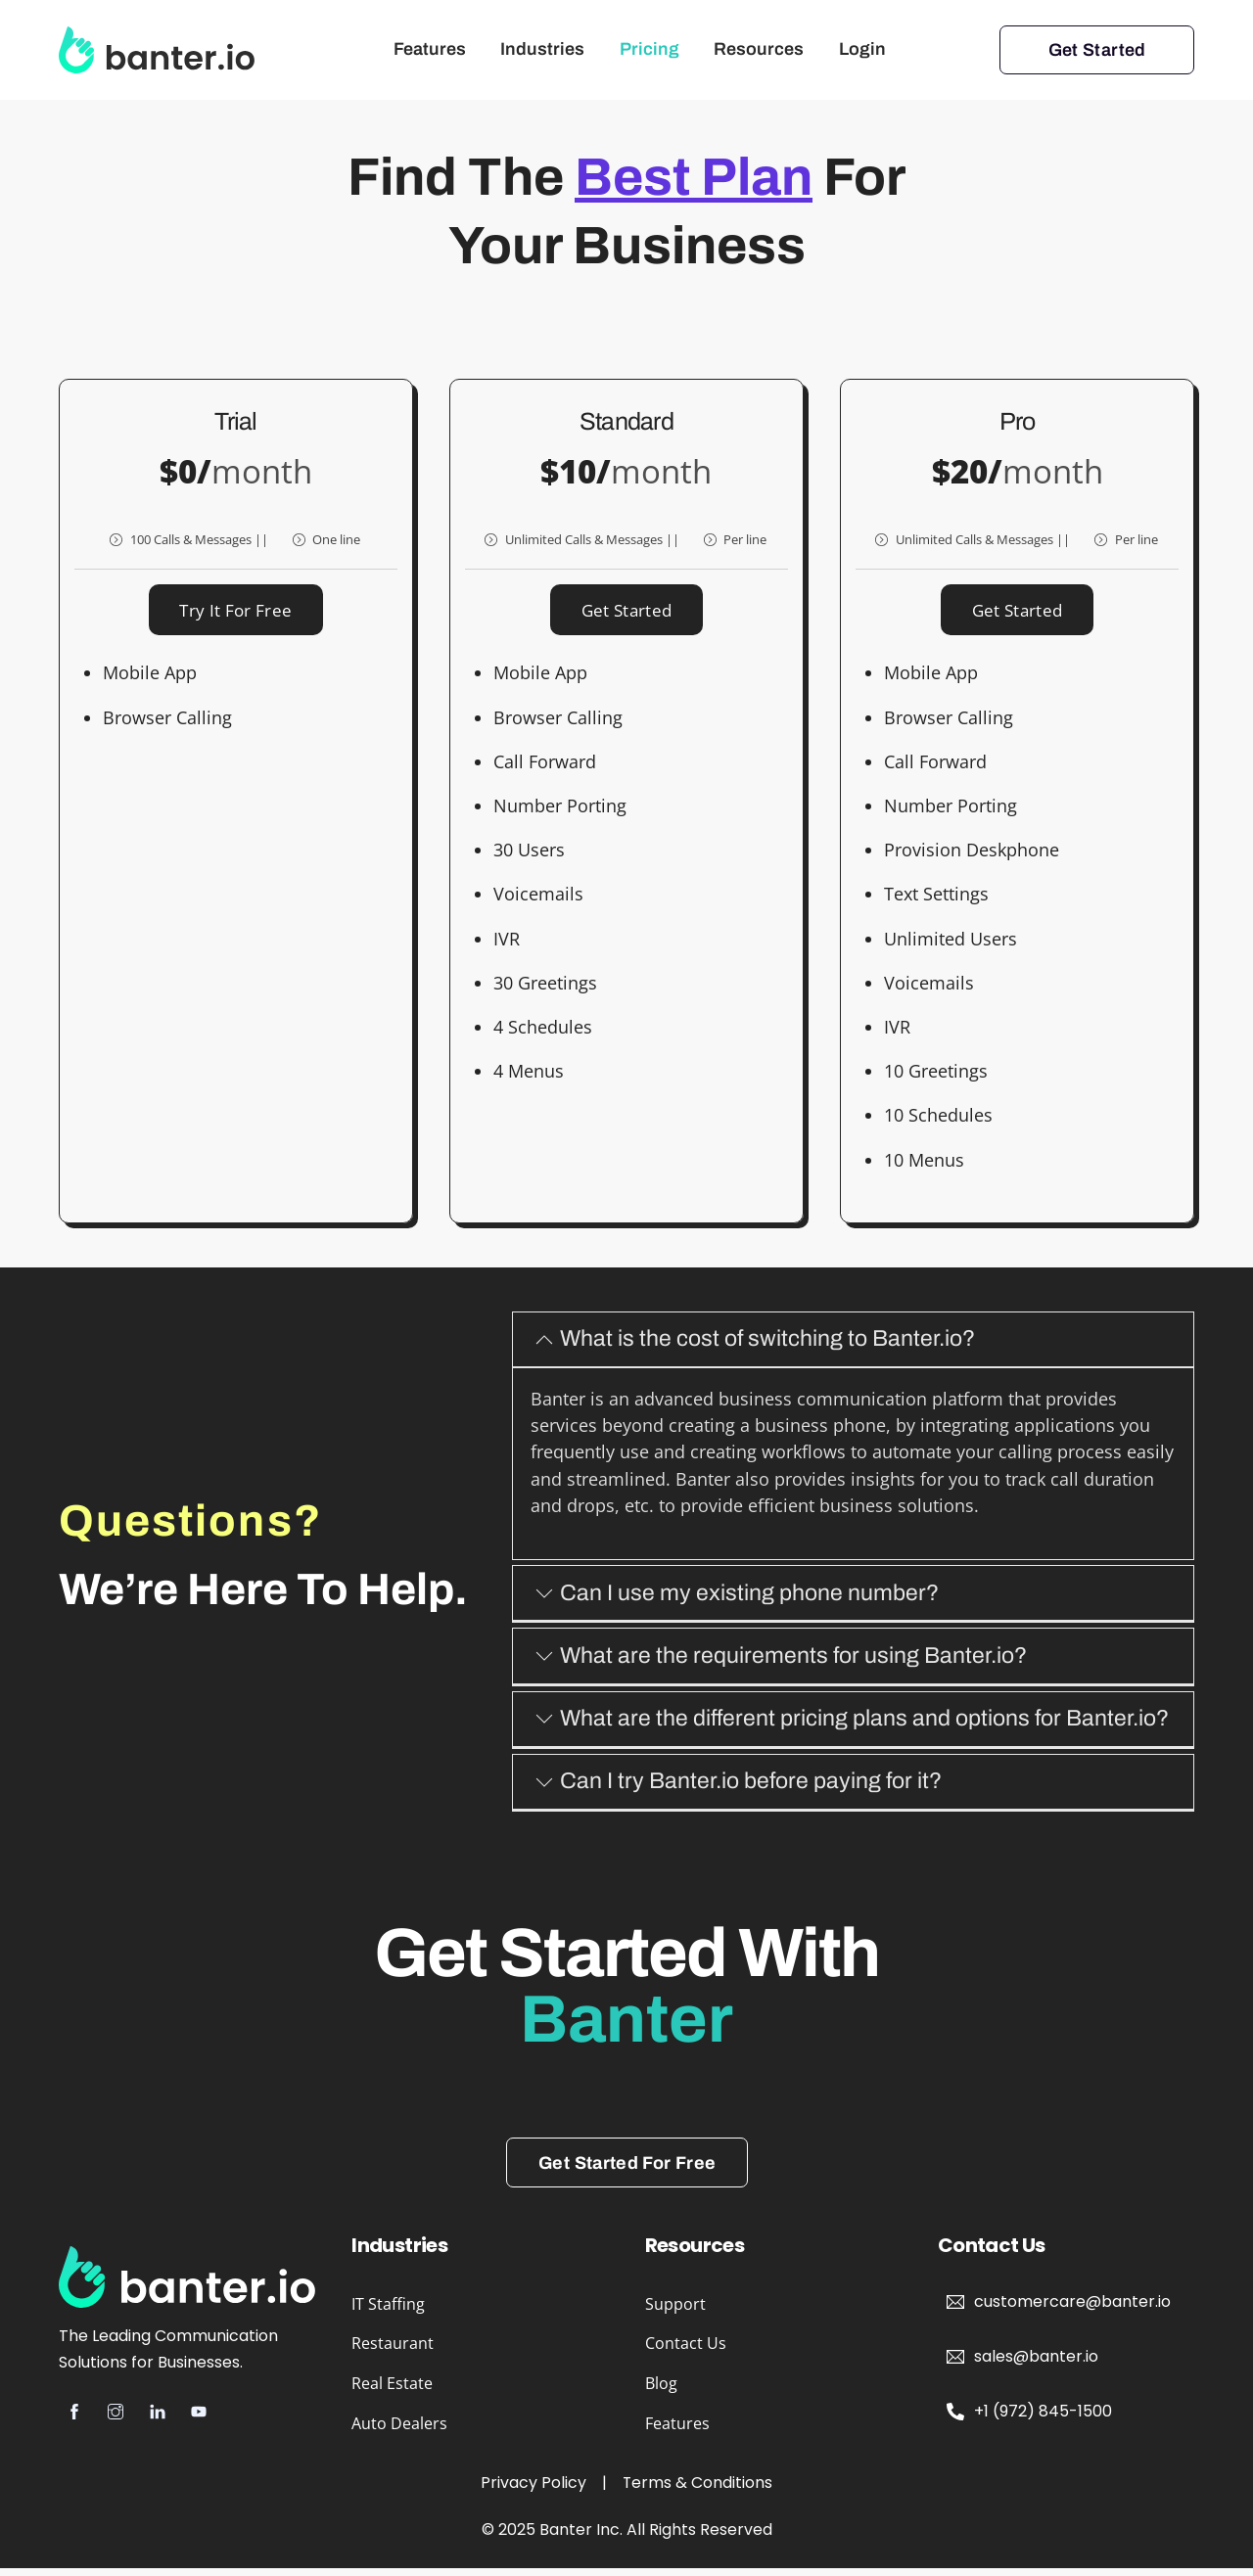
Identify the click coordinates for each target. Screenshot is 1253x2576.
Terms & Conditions (698, 2490)
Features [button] (677, 2431)
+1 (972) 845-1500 (1043, 2419)
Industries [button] (542, 49)
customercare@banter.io (1072, 2309)
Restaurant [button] (392, 2351)
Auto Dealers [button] (399, 2431)
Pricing (649, 49)
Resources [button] (759, 49)
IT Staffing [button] (388, 2311)
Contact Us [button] (685, 2351)
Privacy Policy (533, 2490)
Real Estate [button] (392, 2391)
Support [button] (675, 2311)
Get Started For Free (627, 2170)
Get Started (1097, 50)
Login (862, 49)
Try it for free (235, 614)
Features (430, 49)
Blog (661, 2391)
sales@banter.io (1036, 2364)
